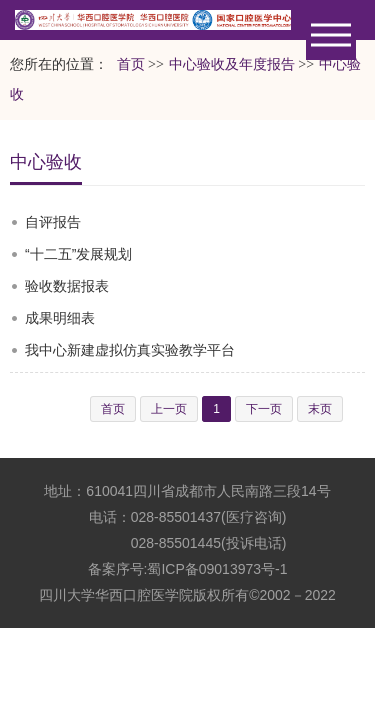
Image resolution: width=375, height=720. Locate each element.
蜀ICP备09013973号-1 (217, 569)
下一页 (264, 409)
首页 (131, 64)
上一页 (169, 409)
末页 (320, 409)
